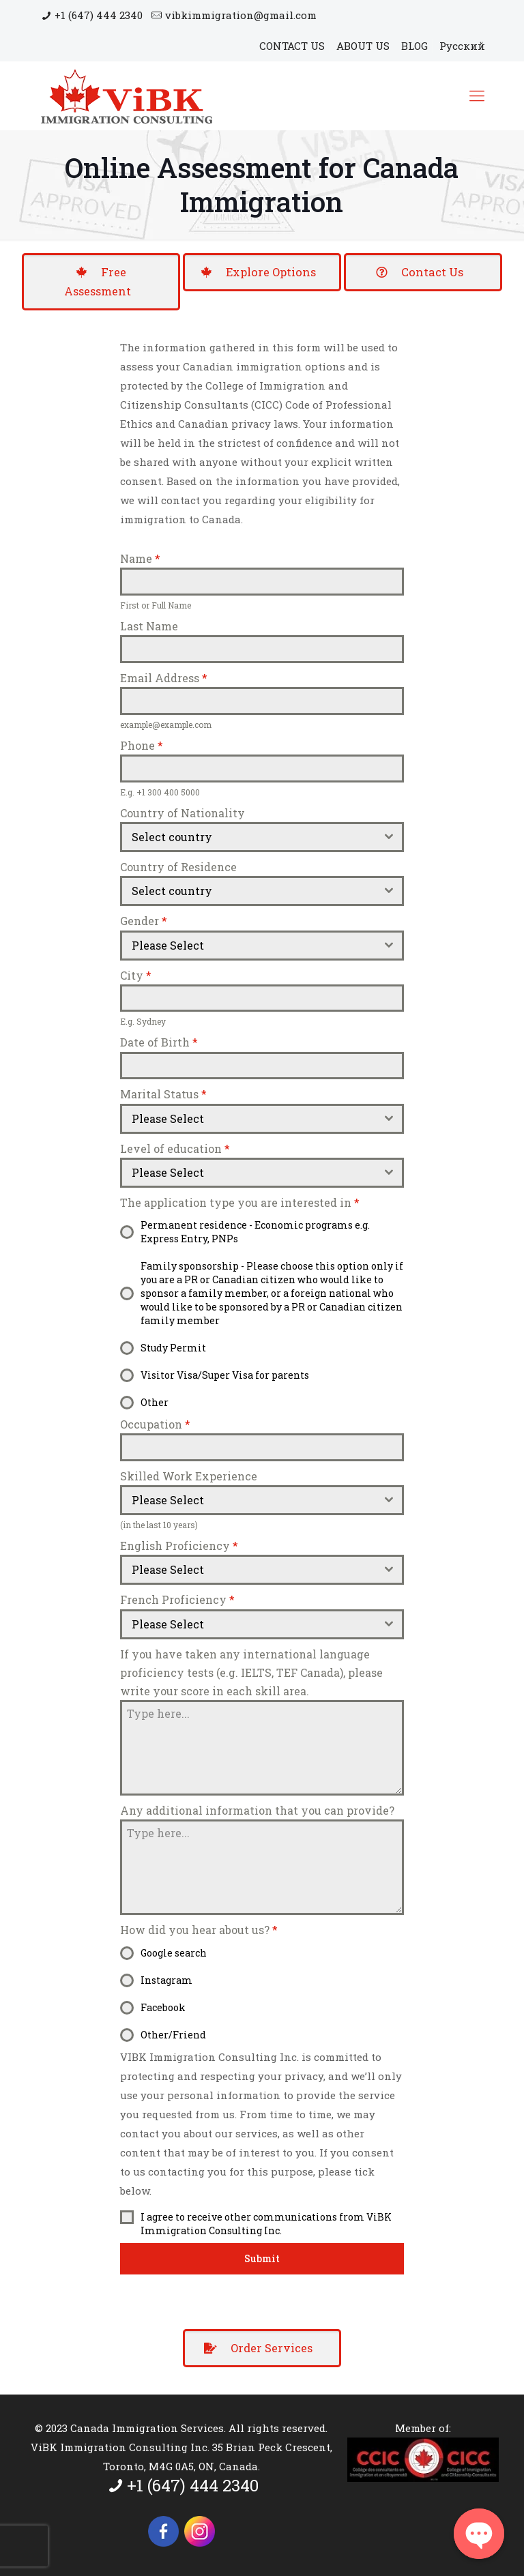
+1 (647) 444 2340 (99, 15)
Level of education (175, 1148)
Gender (143, 920)
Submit (262, 2258)
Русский (462, 46)
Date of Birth (159, 1042)
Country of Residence (178, 867)
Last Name (149, 626)
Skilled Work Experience (188, 1476)
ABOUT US (363, 46)
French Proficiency (177, 1599)
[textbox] (249, 837)
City (135, 975)
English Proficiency (179, 1545)
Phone (141, 745)
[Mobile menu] (477, 95)
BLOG (414, 46)
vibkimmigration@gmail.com (241, 15)
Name (140, 558)
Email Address (163, 678)
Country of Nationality (182, 813)
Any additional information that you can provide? (257, 1810)
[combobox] (262, 837)
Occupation (155, 1424)
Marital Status (163, 1094)
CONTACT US (292, 46)
